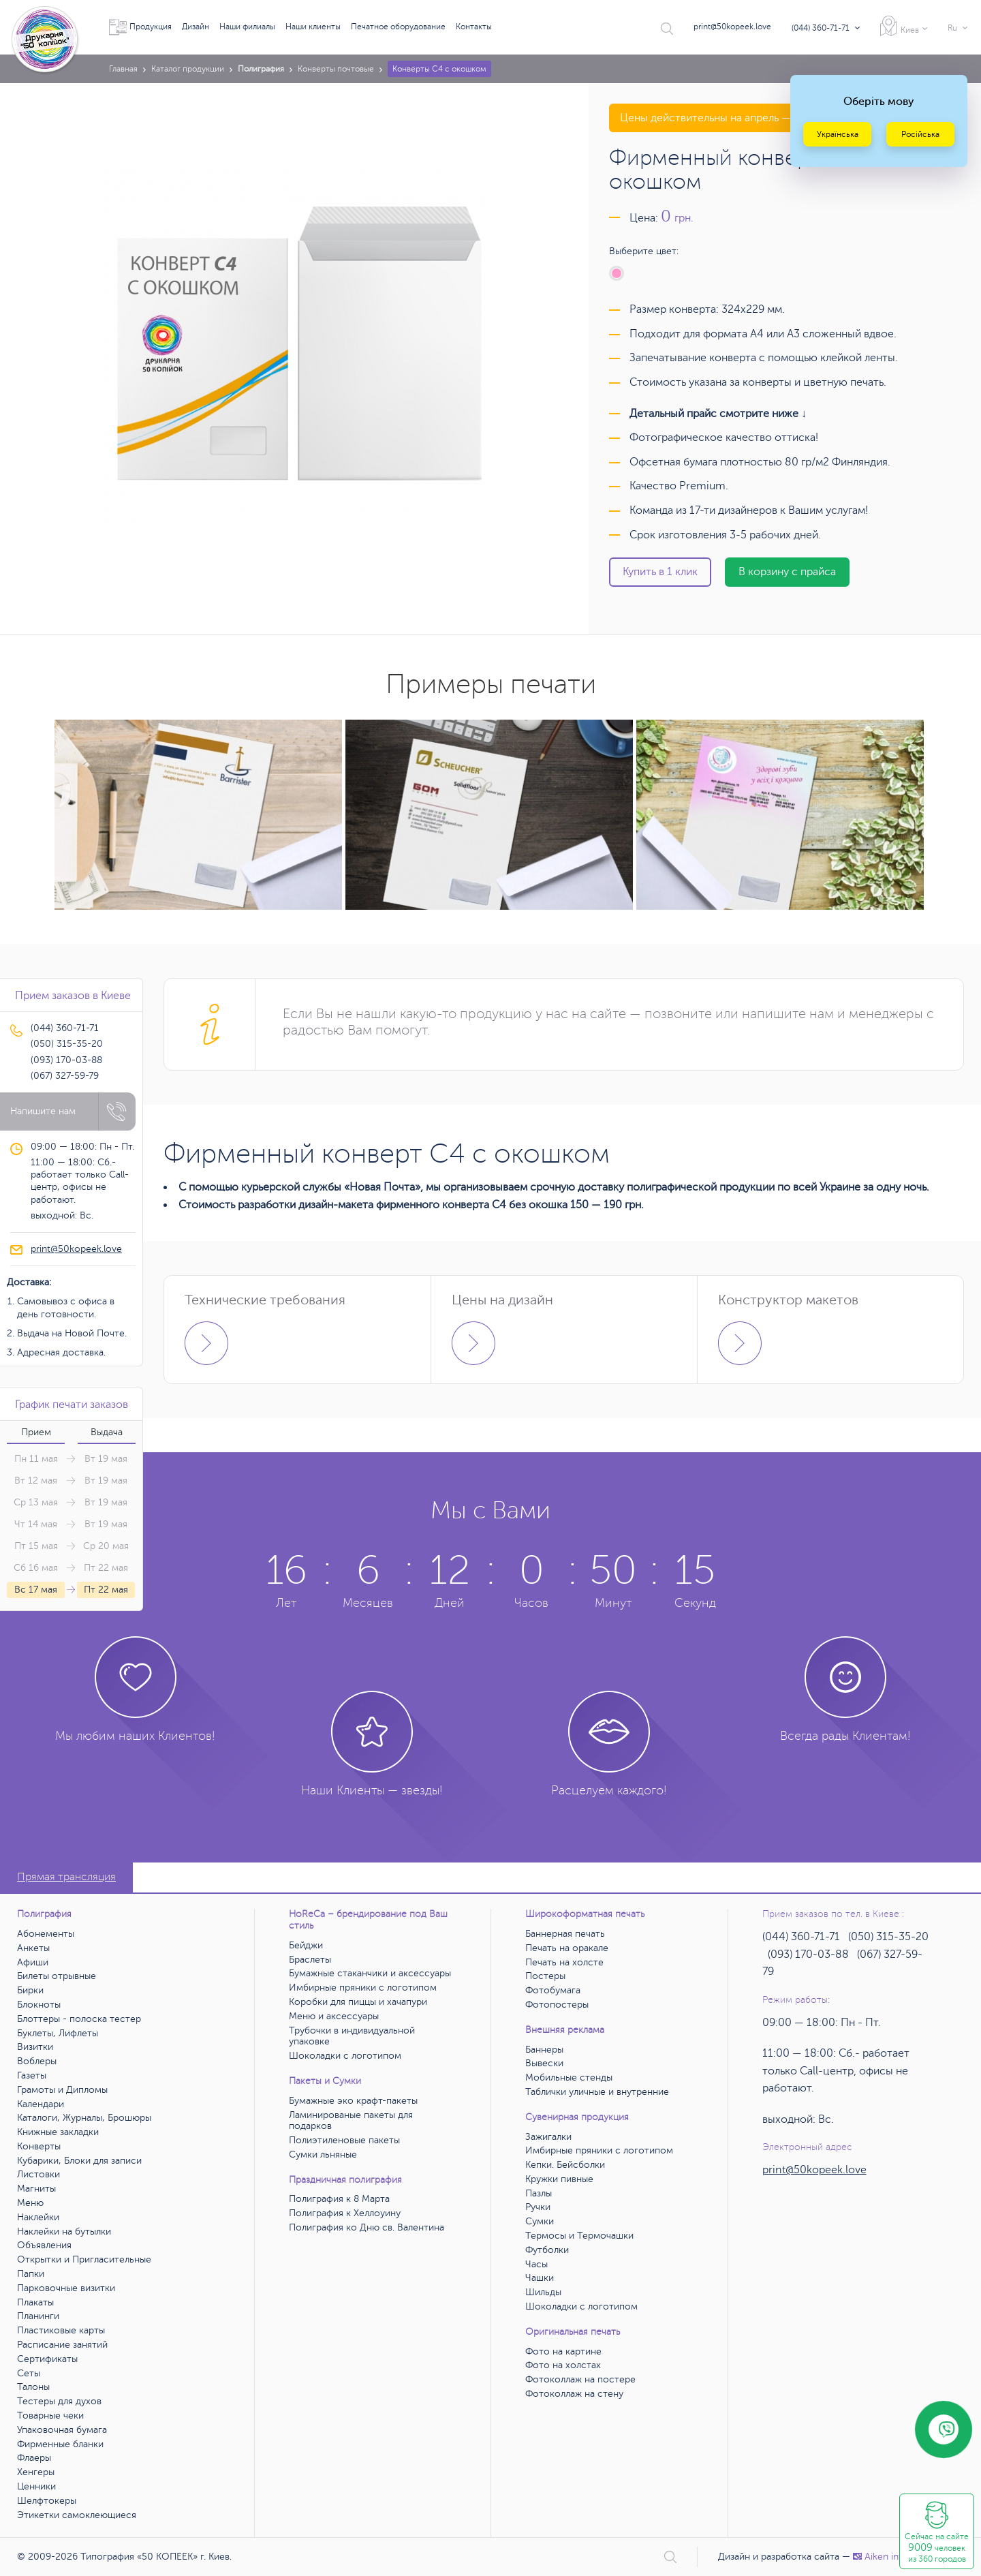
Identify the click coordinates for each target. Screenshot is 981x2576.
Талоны (33, 2387)
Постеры (545, 1976)
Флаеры (34, 2458)
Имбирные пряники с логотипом (363, 1987)
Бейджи (306, 1945)
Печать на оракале (566, 1948)
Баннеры (544, 2049)
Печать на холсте (564, 1962)
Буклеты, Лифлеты (57, 2033)
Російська (920, 134)
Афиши (32, 1962)
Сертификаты (47, 2359)
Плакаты (35, 2302)
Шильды (543, 2292)
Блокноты (39, 2004)
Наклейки (38, 2217)
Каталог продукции (187, 69)
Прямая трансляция (66, 1877)
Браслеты (310, 1959)
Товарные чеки (50, 2415)
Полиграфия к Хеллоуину (345, 2213)
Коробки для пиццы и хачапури (358, 2002)
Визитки (35, 2047)
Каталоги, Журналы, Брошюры (84, 2118)
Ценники (36, 2486)
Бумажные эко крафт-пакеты (353, 2101)
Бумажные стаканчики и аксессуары (370, 1973)
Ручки (537, 2207)
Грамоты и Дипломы (62, 2090)
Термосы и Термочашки (579, 2235)
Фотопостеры (557, 2004)
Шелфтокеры (46, 2501)
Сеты (28, 2373)
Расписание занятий (62, 2345)
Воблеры (37, 2061)
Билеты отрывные (56, 1976)
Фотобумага (552, 1990)
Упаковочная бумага (62, 2430)
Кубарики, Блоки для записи (79, 2161)
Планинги (38, 2316)
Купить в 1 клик (660, 572)
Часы (536, 2264)
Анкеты (33, 1948)
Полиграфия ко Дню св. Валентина (366, 2227)
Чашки (539, 2278)
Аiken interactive (895, 2556)
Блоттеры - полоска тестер (79, 2019)
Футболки (547, 2250)
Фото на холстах (563, 2365)
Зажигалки (548, 2137)
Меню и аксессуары (334, 2016)
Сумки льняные (323, 2154)
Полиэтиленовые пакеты (344, 2140)
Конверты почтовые (336, 69)
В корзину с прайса (787, 572)
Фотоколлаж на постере (580, 2379)
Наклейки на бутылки (64, 2231)
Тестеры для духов (59, 2401)
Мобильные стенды (568, 2077)
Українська (837, 134)
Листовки (38, 2174)
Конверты (39, 2146)
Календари (40, 2104)
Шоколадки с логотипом (345, 2056)
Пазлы (538, 2193)
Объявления (44, 2245)
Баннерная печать (565, 1934)
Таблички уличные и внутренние (597, 2092)
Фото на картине (563, 2351)
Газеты (31, 2075)
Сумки (539, 2221)
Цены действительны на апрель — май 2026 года (743, 118)
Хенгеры (35, 2472)
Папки (30, 2274)
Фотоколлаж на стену (574, 2394)
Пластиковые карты (61, 2330)
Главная (123, 69)
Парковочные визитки (66, 2288)
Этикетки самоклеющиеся (76, 2515)
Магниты (36, 2188)
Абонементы (45, 1934)
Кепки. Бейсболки (565, 2165)
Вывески (544, 2063)
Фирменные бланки (60, 2444)
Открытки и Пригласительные (84, 2259)
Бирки (30, 1990)
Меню (30, 2203)
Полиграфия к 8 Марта (339, 2199)
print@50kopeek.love (732, 26)
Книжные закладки (58, 2132)
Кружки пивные (559, 2179)
